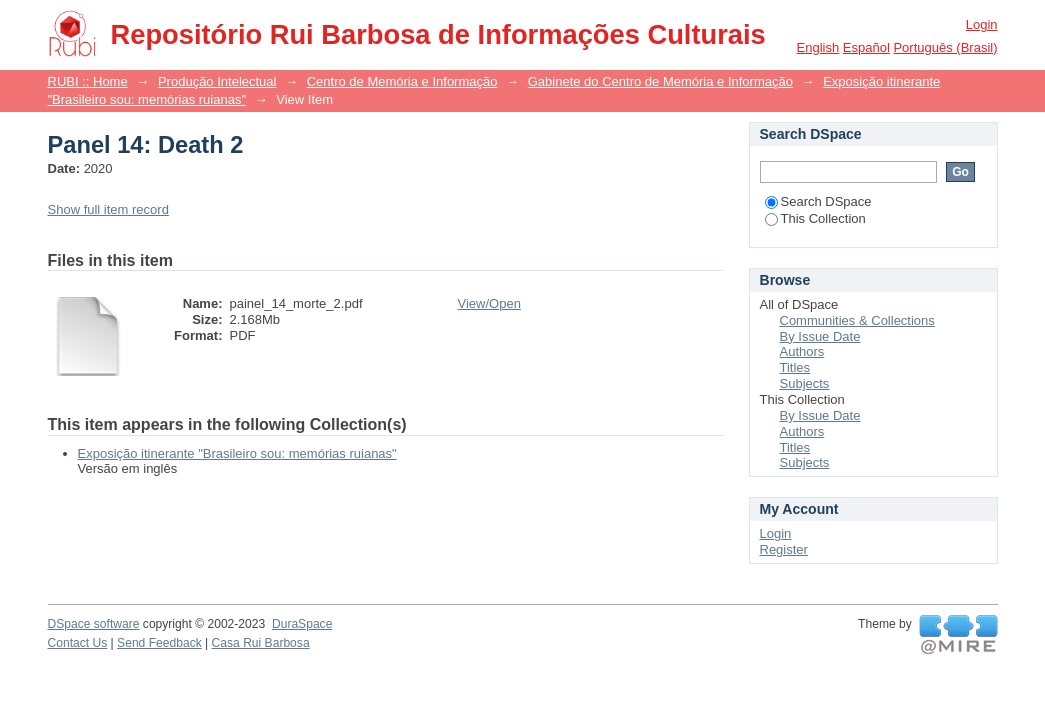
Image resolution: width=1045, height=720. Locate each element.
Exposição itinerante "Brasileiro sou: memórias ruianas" (237, 453)
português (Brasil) (945, 47)
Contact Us (78, 643)
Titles (795, 367)
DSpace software (94, 624)
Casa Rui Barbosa (261, 643)
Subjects (805, 383)
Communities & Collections (857, 320)
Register (784, 549)
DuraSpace (302, 624)
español (866, 47)
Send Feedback (159, 643)
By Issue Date (820, 336)
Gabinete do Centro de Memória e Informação (660, 81)
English (818, 47)
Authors (802, 351)
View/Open (489, 303)
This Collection (815, 218)
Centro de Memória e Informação (402, 81)
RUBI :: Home (88, 81)
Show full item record (108, 209)
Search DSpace (818, 201)
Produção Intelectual (217, 81)
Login (982, 24)
